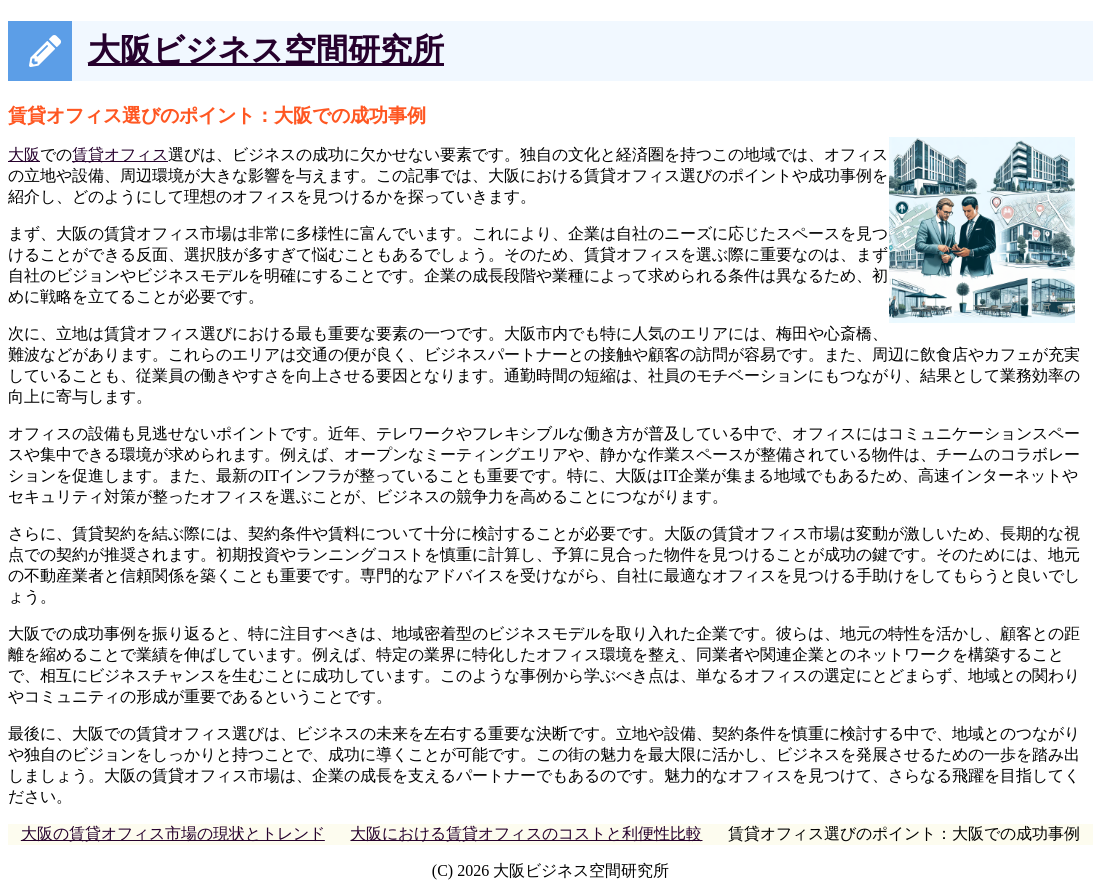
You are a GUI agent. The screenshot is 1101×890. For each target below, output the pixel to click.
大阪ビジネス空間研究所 (266, 50)
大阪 (24, 154)
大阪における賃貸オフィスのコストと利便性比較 (526, 833)
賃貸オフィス (120, 154)
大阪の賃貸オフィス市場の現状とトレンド (173, 833)
